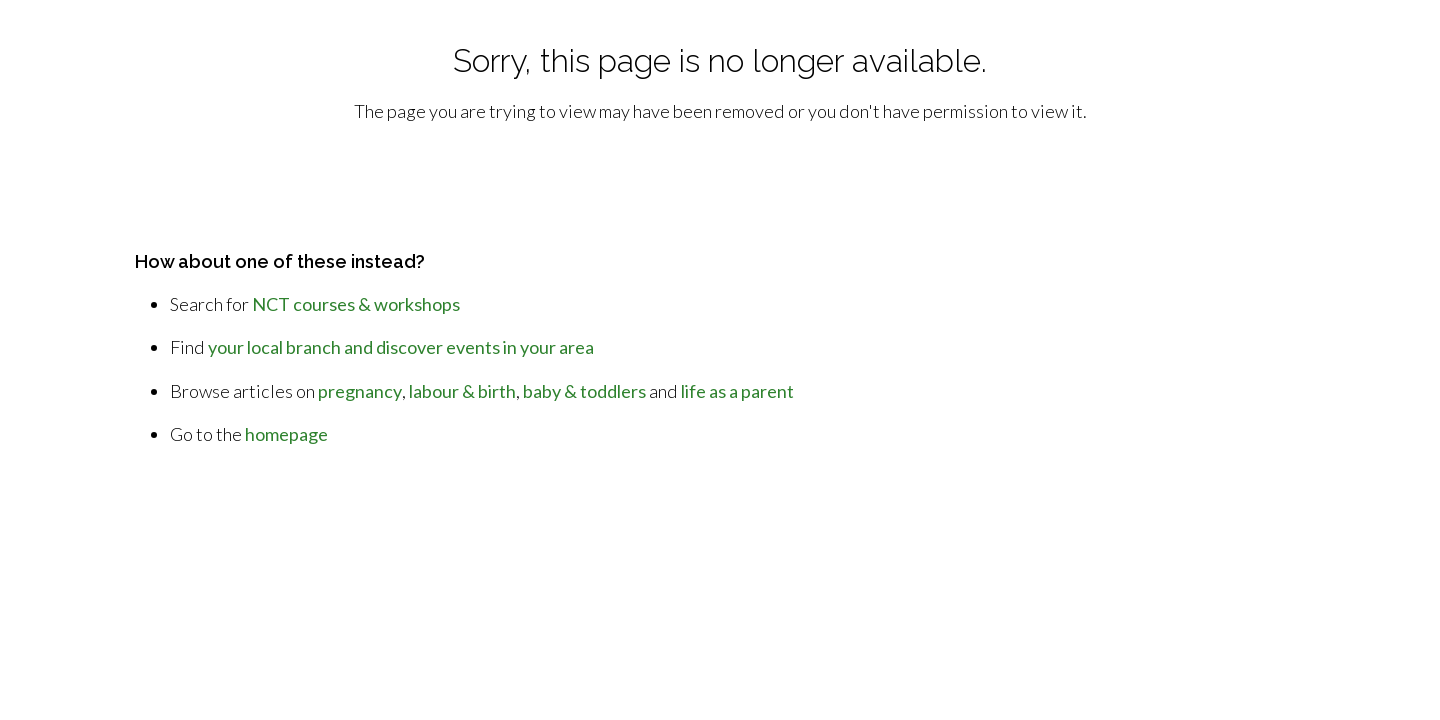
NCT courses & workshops (356, 304)
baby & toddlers (584, 391)
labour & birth (462, 391)
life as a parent (737, 391)
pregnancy (360, 391)
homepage (286, 434)
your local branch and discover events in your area (401, 347)
